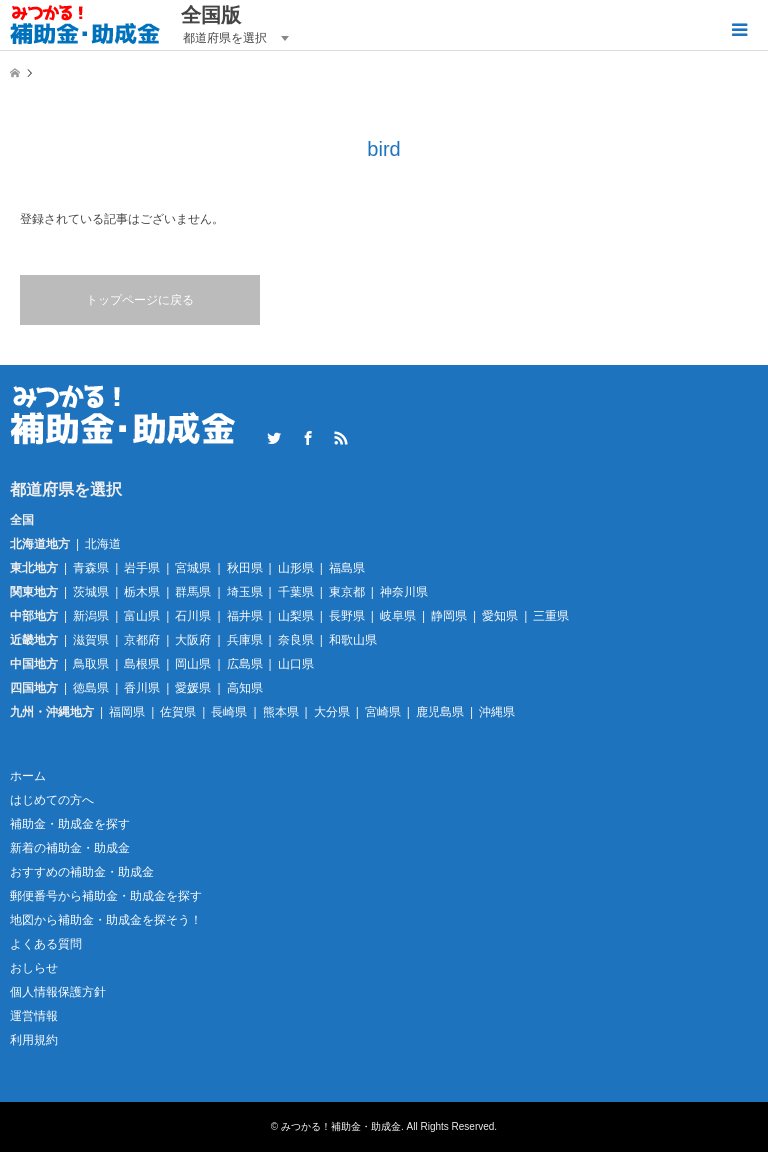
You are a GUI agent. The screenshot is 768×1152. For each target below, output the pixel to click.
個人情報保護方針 (58, 992)
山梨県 (296, 616)
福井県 (245, 616)
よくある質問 (46, 944)
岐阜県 (398, 616)
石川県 (193, 616)
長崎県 (229, 712)
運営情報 (34, 1016)
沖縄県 (497, 712)
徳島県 (91, 688)
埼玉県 (245, 592)
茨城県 (91, 592)
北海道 (103, 544)
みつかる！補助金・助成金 (341, 1126)
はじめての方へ (52, 800)
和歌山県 (353, 640)
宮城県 (193, 568)
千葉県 (296, 592)
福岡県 (127, 712)
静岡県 (449, 616)
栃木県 (142, 592)
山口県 (296, 664)
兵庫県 (245, 640)
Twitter (274, 438)
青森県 (91, 568)
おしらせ (34, 968)
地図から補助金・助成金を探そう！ (106, 920)
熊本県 (281, 712)
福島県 (347, 568)
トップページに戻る (140, 300)
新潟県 (91, 616)
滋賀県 (91, 640)
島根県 (142, 664)
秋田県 (245, 568)
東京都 (347, 592)
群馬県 (193, 592)
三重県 (551, 616)
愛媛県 (193, 688)
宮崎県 (383, 712)
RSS (341, 438)
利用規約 (34, 1040)
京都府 (142, 640)
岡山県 (193, 664)
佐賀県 (178, 712)
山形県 (296, 568)
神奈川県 (404, 592)
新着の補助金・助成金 (70, 848)
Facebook (308, 438)
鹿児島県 (440, 712)
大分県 (332, 712)
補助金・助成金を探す (70, 824)
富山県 (142, 616)
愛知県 (500, 616)
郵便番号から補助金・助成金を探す (106, 896)
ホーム (28, 776)
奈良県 (296, 640)
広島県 (245, 664)
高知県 (245, 688)
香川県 (142, 688)
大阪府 (193, 640)
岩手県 (142, 568)
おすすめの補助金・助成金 (82, 872)
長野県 (347, 616)
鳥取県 (91, 664)
